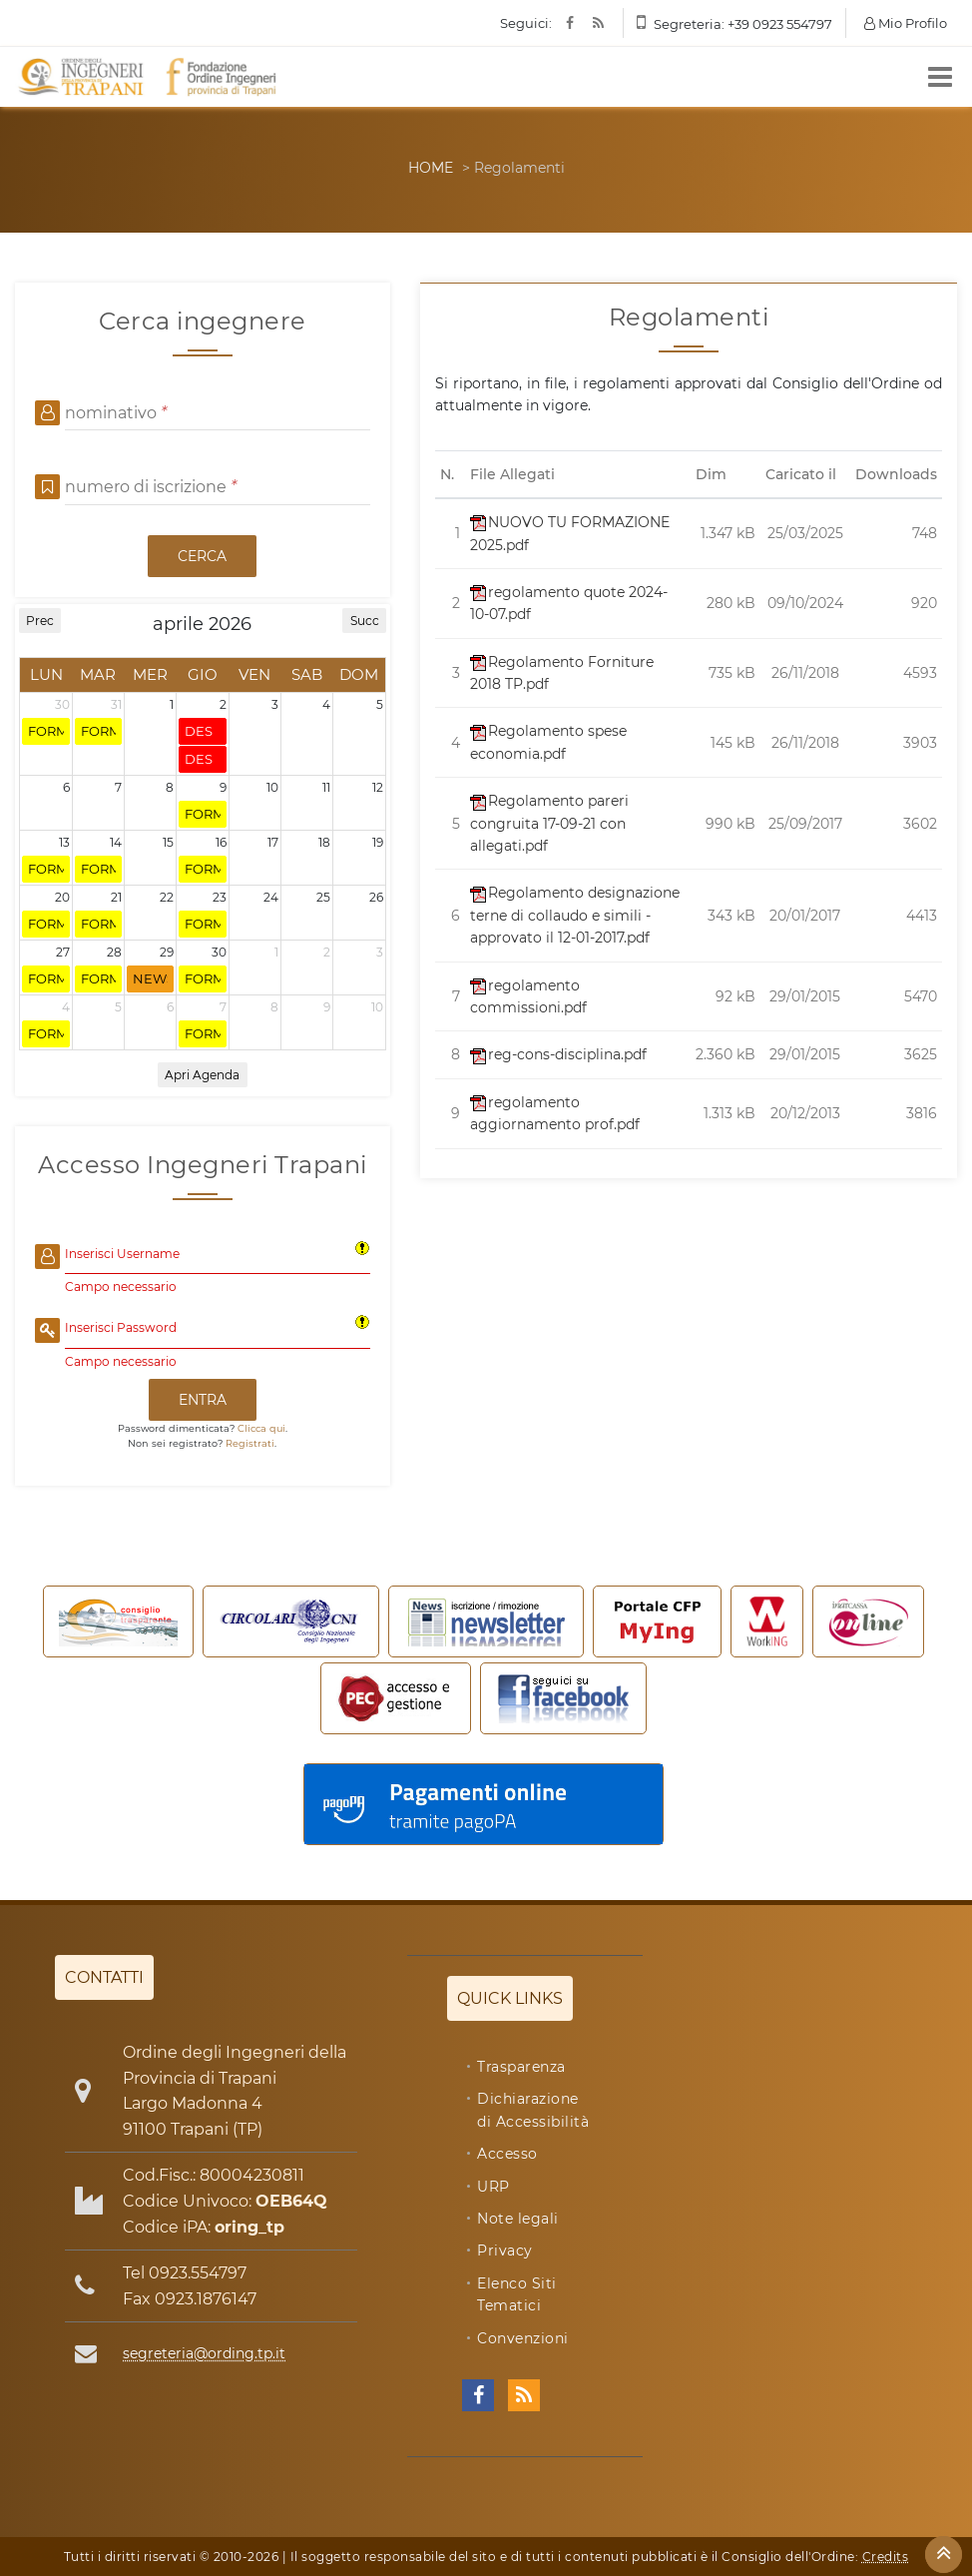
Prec (40, 620)
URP (493, 2187)
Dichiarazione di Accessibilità (533, 2110)
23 (220, 897)
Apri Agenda (202, 1074)
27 (63, 952)
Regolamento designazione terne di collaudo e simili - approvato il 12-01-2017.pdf (575, 915)
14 (116, 842)
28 (114, 952)
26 (376, 897)
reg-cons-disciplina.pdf (558, 1054)
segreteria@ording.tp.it (204, 2353)
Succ (364, 620)
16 (221, 842)
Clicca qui (261, 1428)
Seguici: (526, 23)
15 (168, 842)
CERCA (202, 556)
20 (62, 897)
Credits (885, 2556)
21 (116, 897)
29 (167, 952)
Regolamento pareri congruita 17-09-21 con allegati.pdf (549, 823)
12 (377, 787)
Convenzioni (523, 2338)
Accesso (507, 2154)
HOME (430, 168)
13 (64, 842)
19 (377, 842)
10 (272, 787)
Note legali (518, 2219)
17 (272, 842)
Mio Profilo (905, 23)
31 (116, 704)
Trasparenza (521, 2067)
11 (326, 787)
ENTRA (202, 1400)
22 (167, 897)
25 (323, 897)
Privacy (505, 2250)
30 (62, 704)
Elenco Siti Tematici (517, 2294)
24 (270, 897)
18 (324, 842)
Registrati (250, 1443)
